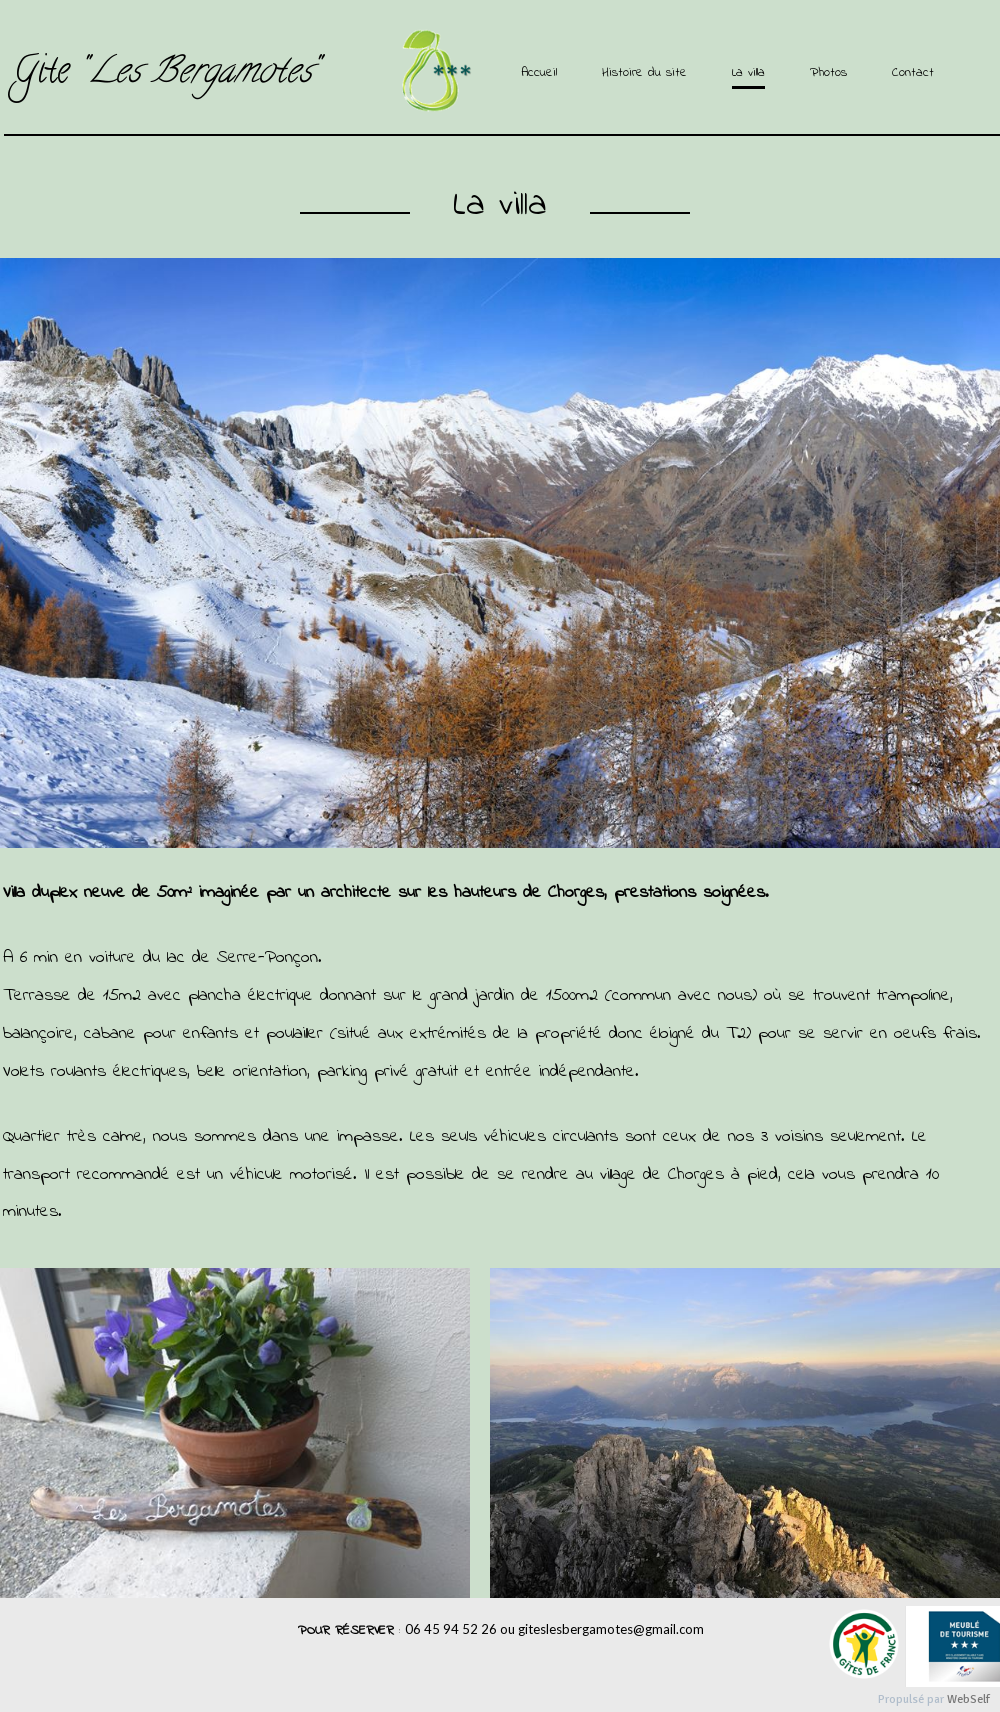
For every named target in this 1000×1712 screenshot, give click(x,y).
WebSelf (968, 1699)
